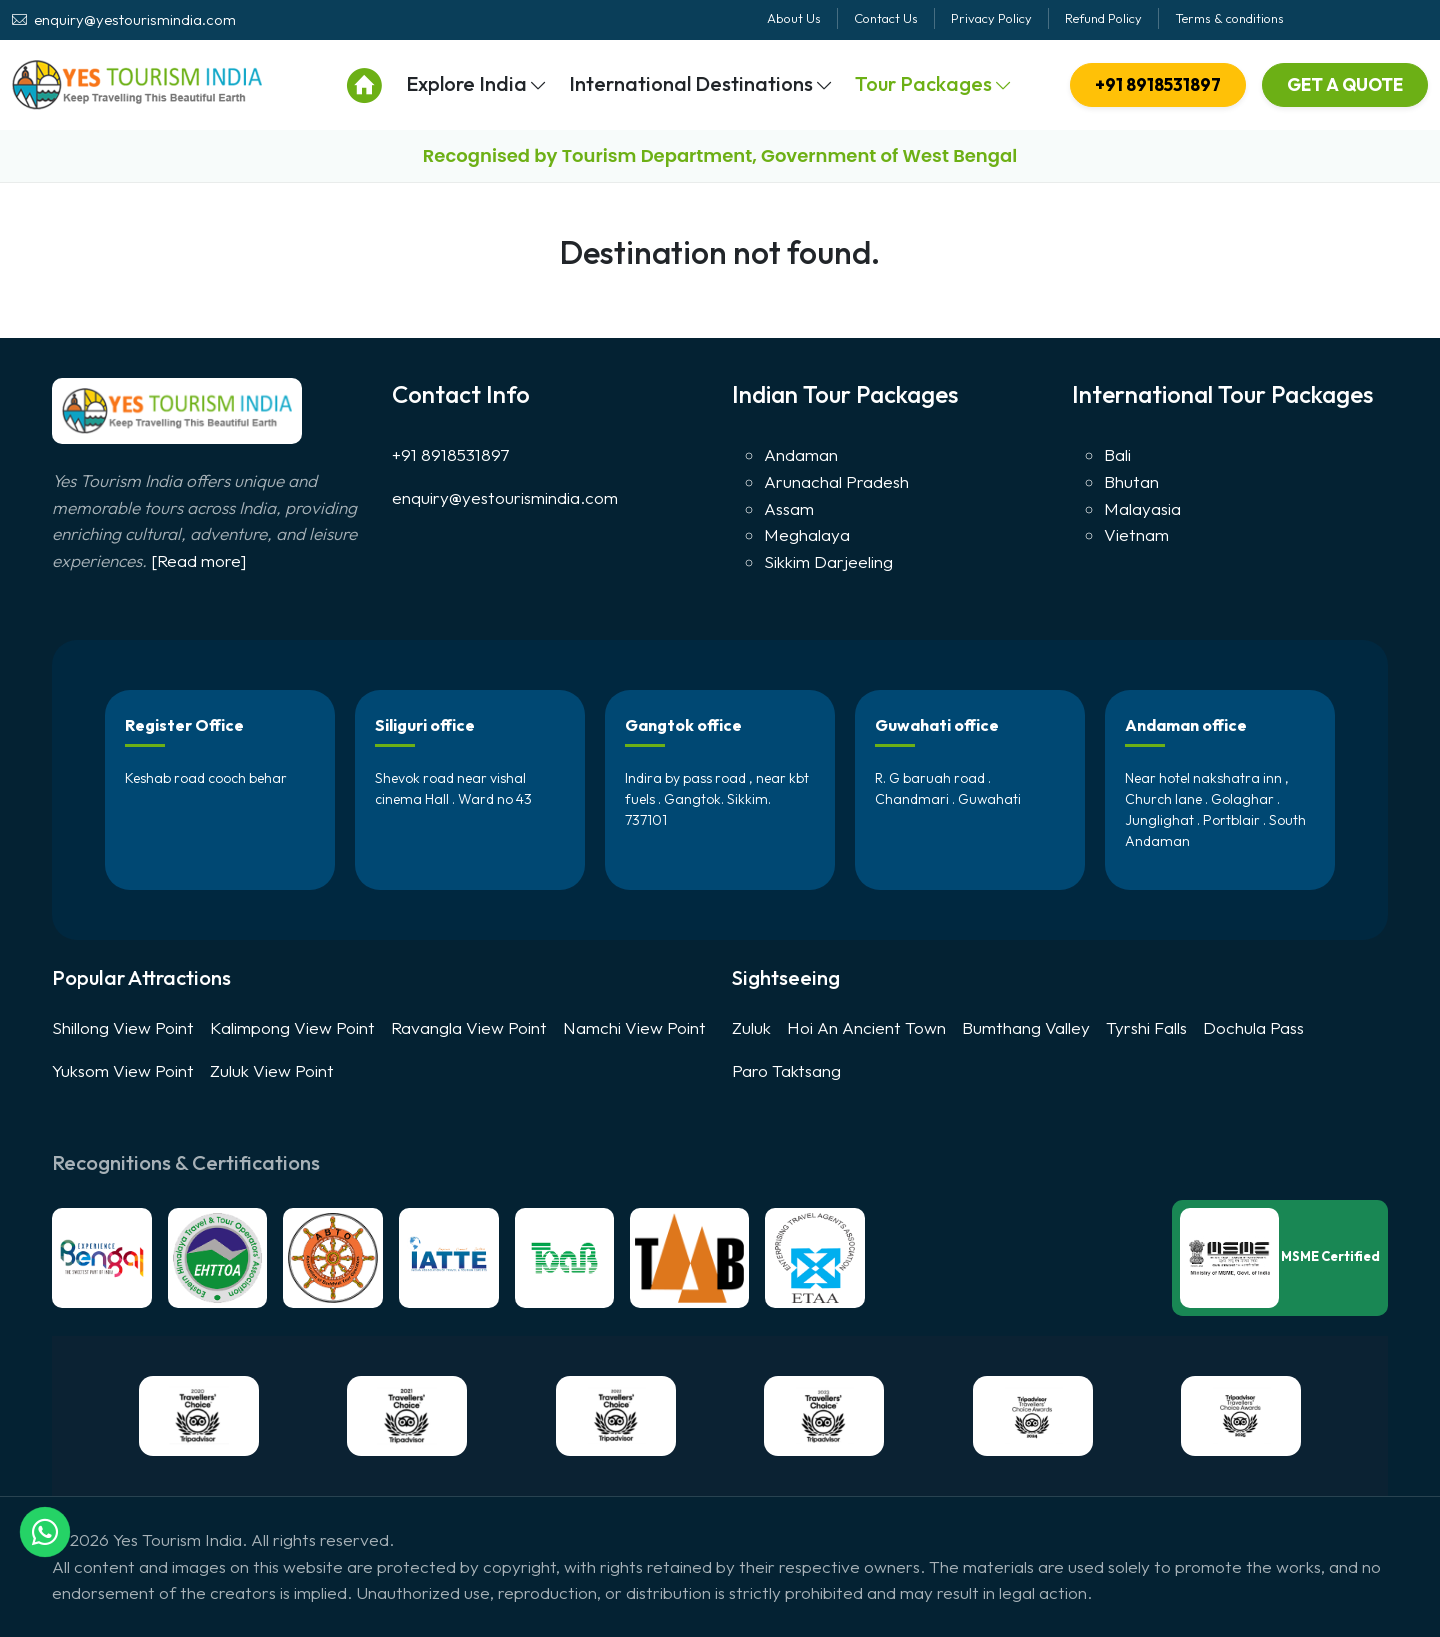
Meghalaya (807, 534)
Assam (789, 508)
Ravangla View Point (469, 1027)
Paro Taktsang (786, 1070)
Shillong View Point (123, 1027)
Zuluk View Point (272, 1070)
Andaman (801, 454)
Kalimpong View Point (292, 1027)
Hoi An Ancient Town (866, 1027)
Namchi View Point (634, 1027)
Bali (1117, 454)
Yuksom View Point (123, 1070)
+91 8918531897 (1158, 84)
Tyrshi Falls (1146, 1027)
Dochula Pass (1253, 1027)
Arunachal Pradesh (836, 481)
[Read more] (198, 560)
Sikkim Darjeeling (828, 561)
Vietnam (1136, 534)
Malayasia (1142, 508)
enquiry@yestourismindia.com (505, 497)
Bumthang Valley (1026, 1027)
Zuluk (751, 1027)
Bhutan (1131, 481)
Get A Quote (1345, 84)
